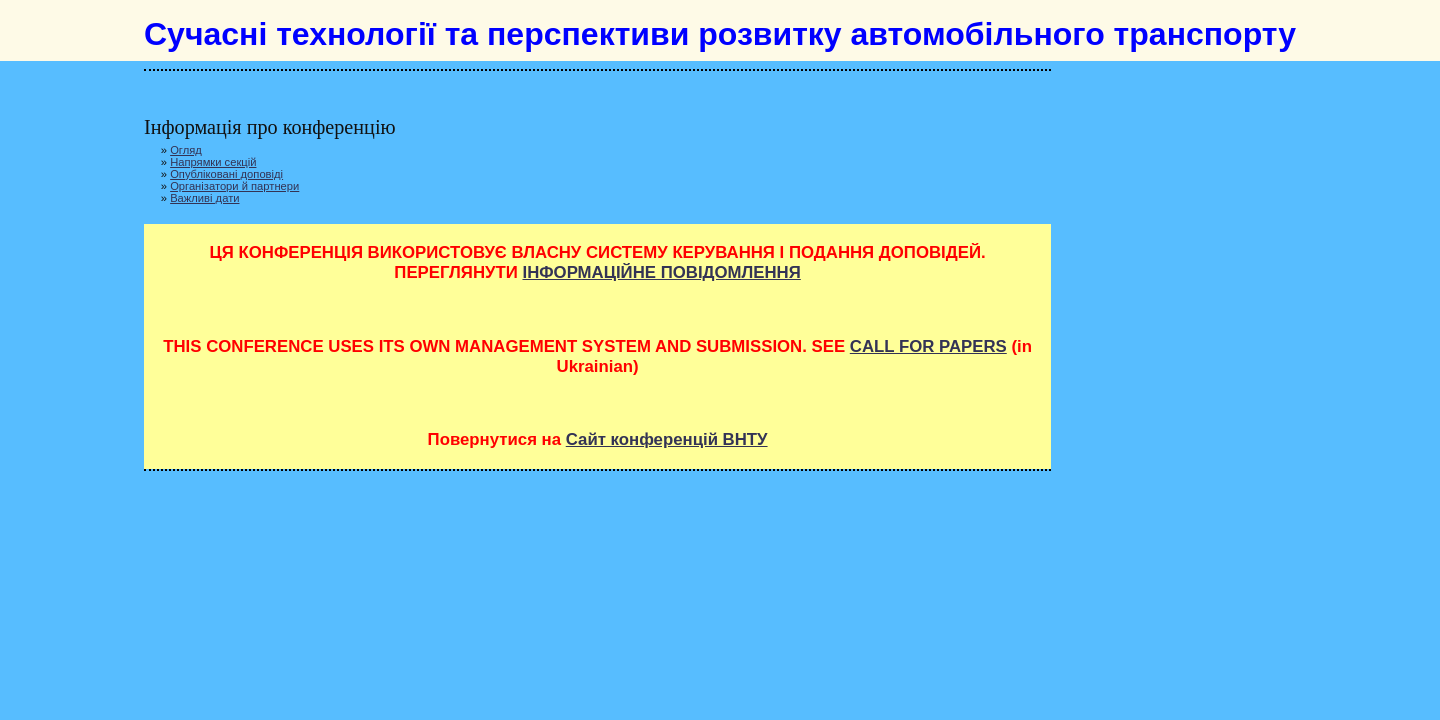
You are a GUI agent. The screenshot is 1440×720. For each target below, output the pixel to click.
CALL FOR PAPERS (928, 346)
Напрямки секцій (213, 162)
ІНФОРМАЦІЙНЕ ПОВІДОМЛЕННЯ (661, 272)
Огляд (186, 150)
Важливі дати (204, 198)
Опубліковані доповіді (226, 174)
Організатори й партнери (234, 186)
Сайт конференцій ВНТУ (667, 439)
